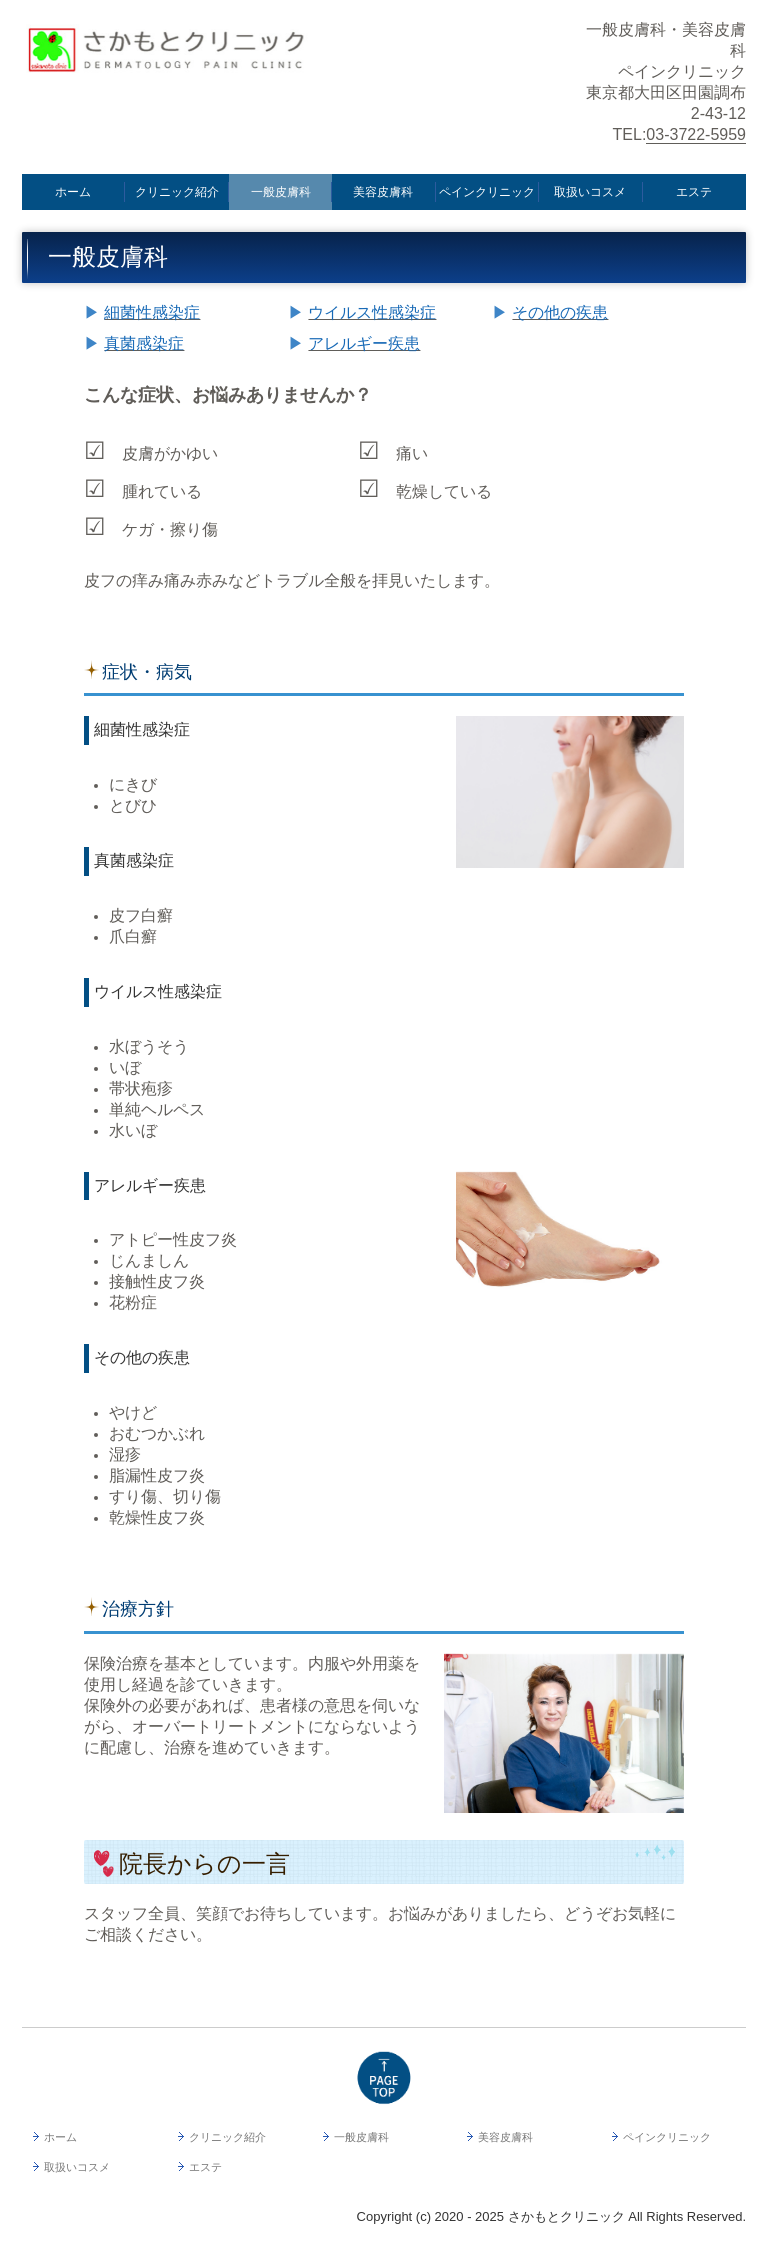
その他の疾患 (560, 312)
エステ (694, 192)
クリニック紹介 (177, 192)
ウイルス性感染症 (372, 312)
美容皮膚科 (383, 192)
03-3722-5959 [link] (696, 134)
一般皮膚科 (281, 192)
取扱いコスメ (590, 192)
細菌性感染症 (152, 312)
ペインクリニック (487, 192)
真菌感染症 (144, 343)
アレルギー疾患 (364, 343)
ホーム (73, 192)
